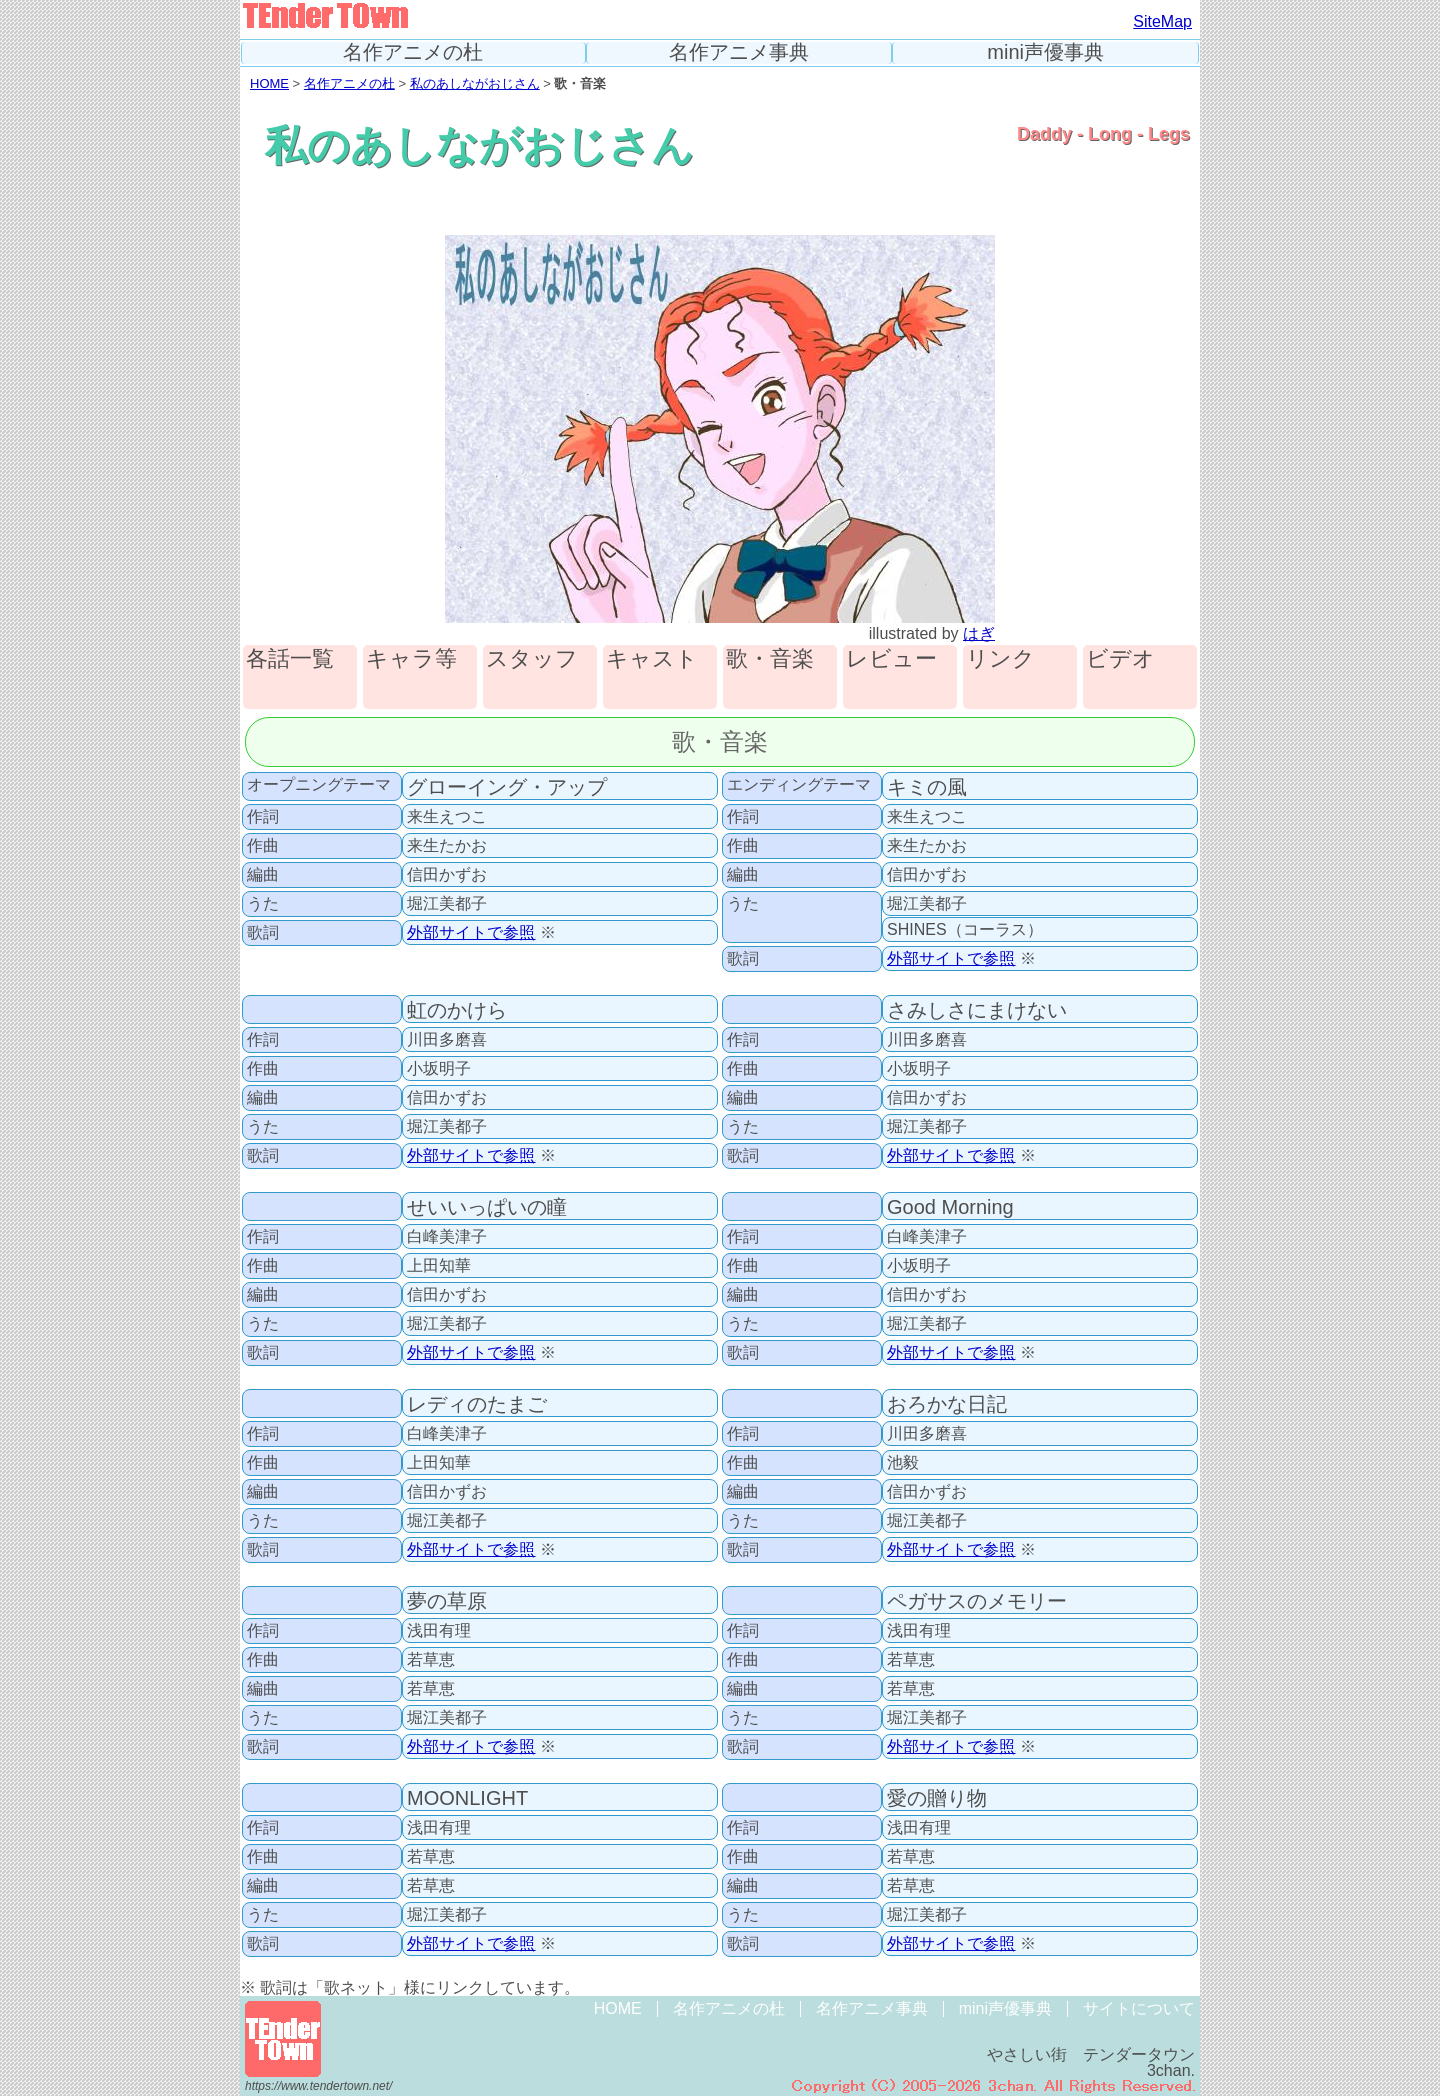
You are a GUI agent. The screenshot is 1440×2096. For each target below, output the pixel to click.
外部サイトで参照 (471, 932)
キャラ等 (411, 659)
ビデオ (1120, 659)
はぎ (979, 633)
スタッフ (532, 659)
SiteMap (1162, 21)
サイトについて (1139, 2008)
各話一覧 (290, 659)
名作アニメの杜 (413, 52)
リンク (1000, 659)
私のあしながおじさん (475, 83)
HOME (269, 83)
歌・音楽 (770, 659)
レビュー (891, 659)
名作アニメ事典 (739, 52)
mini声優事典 (1045, 52)
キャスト (652, 659)
